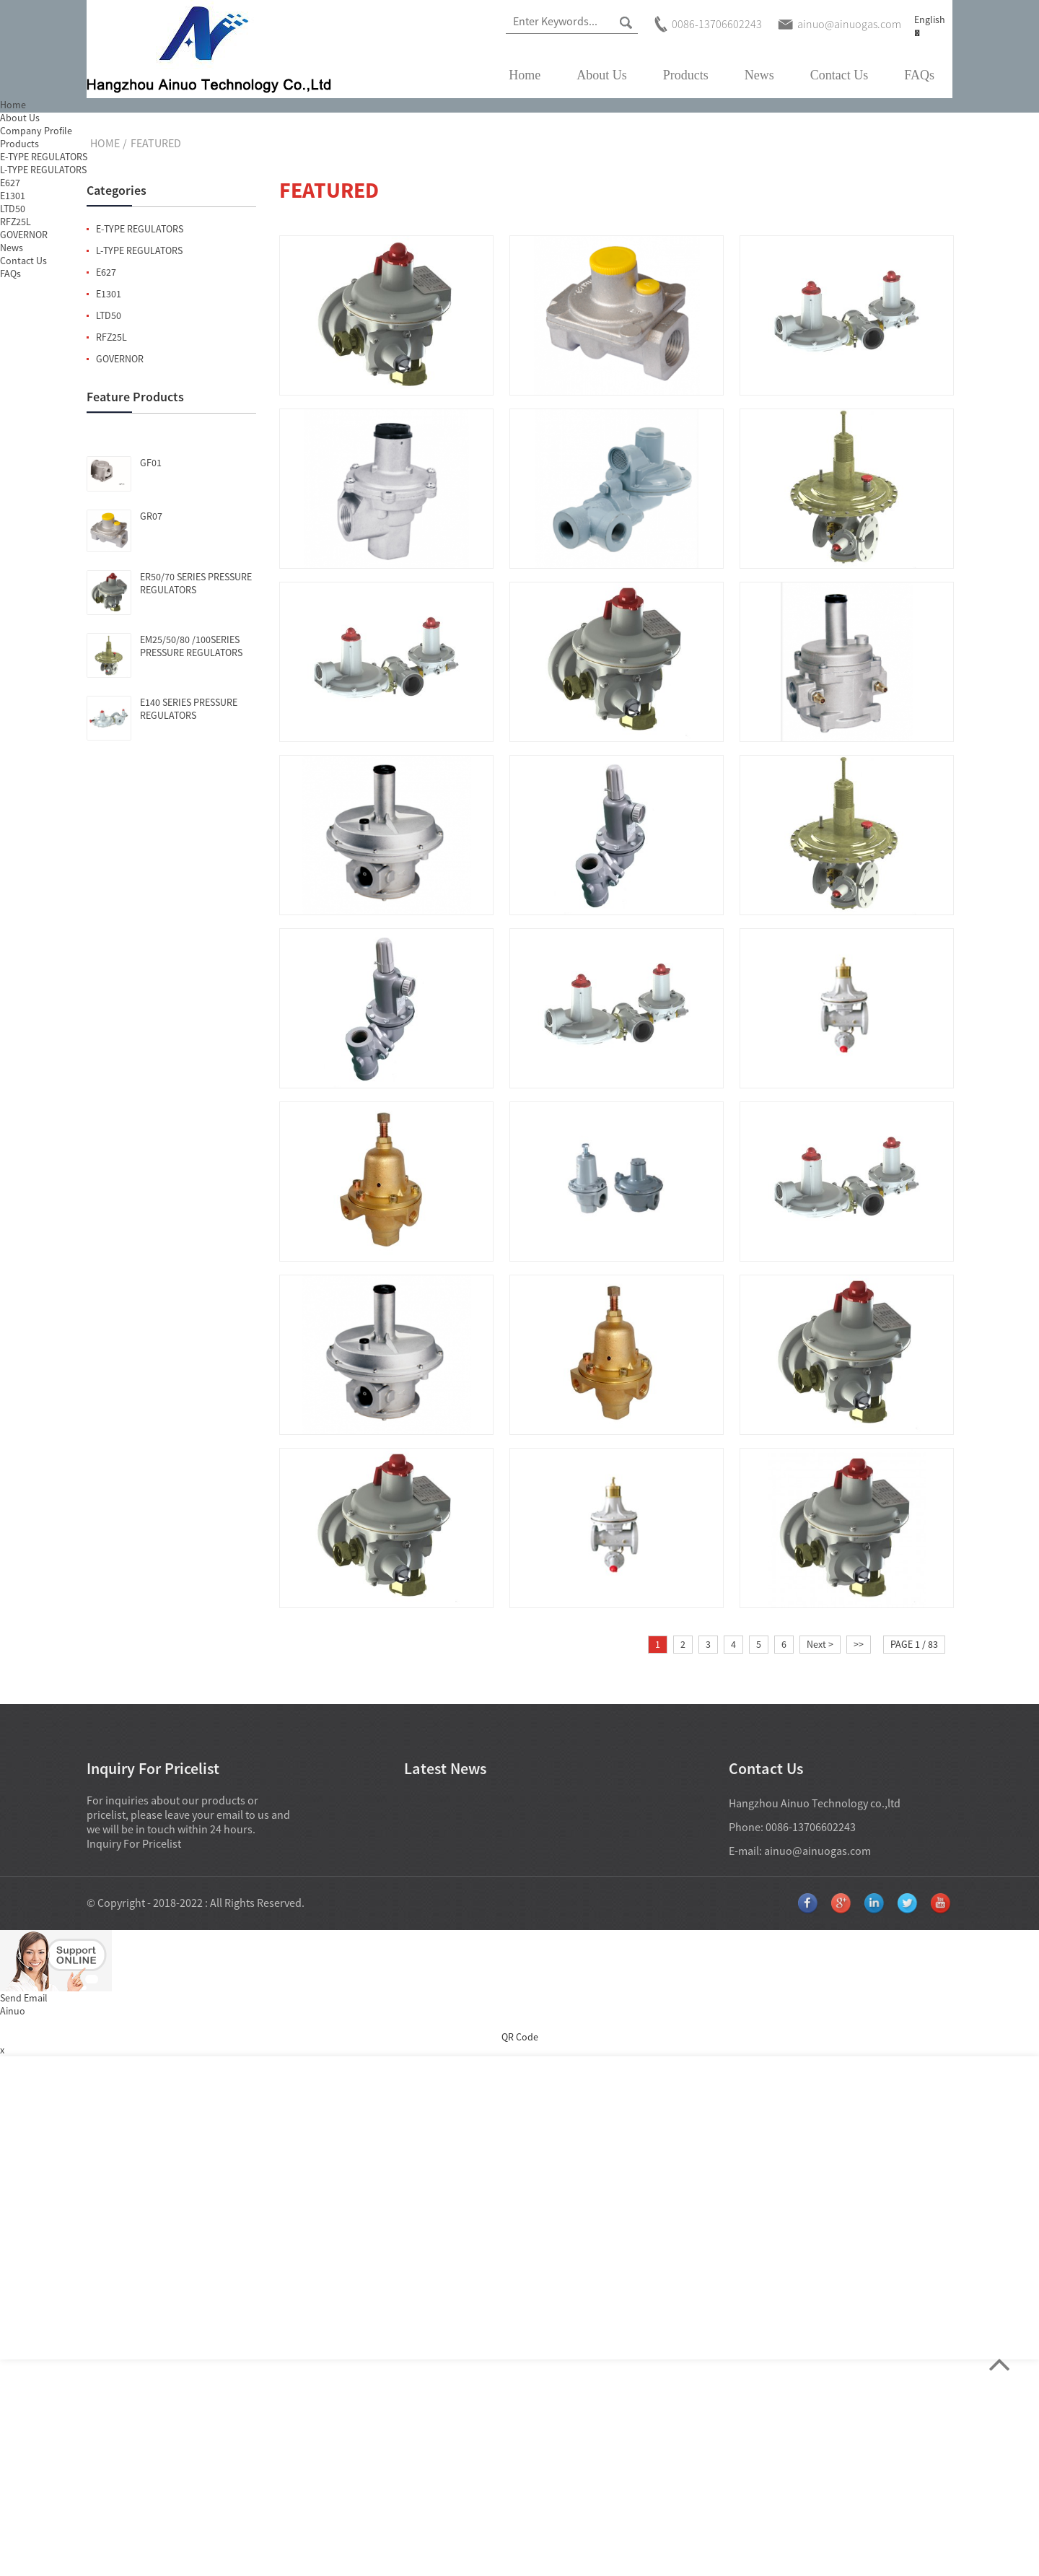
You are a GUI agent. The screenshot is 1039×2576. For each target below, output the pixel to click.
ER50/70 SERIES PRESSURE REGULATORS (196, 583)
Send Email (24, 1997)
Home (524, 75)
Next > (820, 1644)
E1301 (108, 293)
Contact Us (839, 75)
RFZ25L (111, 337)
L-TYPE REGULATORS (139, 250)
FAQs (919, 75)
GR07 (151, 516)
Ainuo (12, 2010)
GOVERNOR (120, 358)
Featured (156, 143)
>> (859, 1644)
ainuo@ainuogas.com (817, 1850)
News (759, 75)
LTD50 (108, 315)
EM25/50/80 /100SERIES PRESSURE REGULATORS (191, 646)
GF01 (151, 462)
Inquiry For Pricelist (134, 1843)
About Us (602, 75)
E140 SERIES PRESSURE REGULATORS (188, 709)
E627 (106, 272)
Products (686, 75)
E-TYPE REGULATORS (139, 228)
